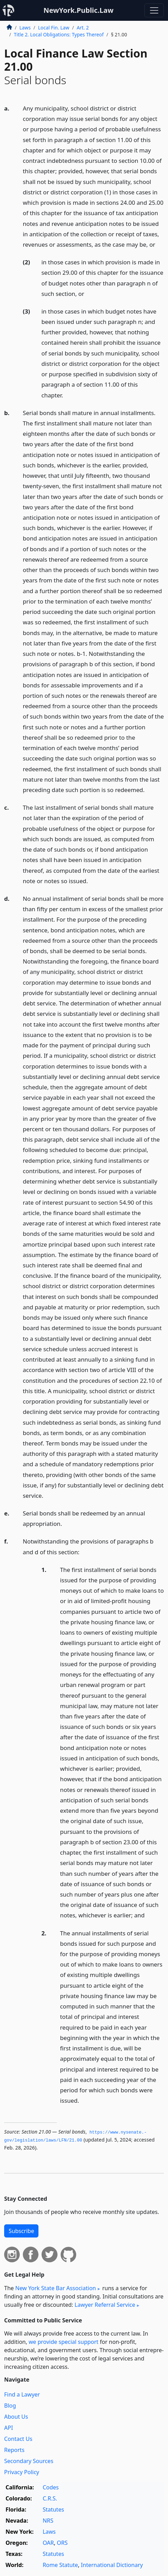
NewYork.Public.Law (78, 10)
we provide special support (63, 2342)
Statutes (53, 2509)
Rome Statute (60, 2565)
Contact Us (18, 2439)
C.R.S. (50, 2498)
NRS (48, 2520)
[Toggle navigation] (154, 10)
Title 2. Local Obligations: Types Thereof (59, 34)
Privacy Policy (21, 2472)
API (8, 2428)
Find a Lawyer (22, 2394)
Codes (51, 2487)
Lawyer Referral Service (104, 2305)
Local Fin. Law (53, 27)
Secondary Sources (28, 2461)
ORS (62, 2543)
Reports (14, 2450)
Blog (10, 2405)
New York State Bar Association (55, 2288)
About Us (16, 2416)
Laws (25, 27)
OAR (48, 2543)
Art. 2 (83, 27)
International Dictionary (112, 2565)
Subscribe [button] (21, 2231)
